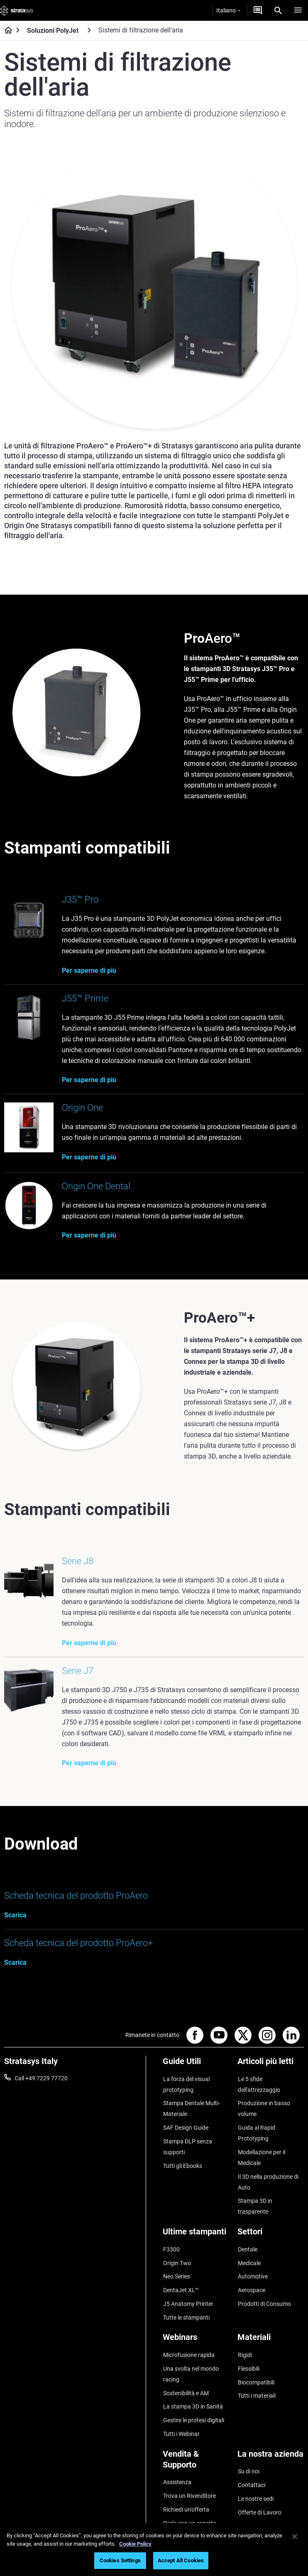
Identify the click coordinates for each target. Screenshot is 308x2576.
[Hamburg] (298, 10)
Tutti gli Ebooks (182, 2163)
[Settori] (270, 2219)
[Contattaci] (257, 10)
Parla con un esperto (189, 2485)
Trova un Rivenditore (189, 2461)
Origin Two (177, 2245)
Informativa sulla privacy (179, 2563)
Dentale (247, 2233)
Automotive (252, 2257)
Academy (249, 2487)
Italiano (228, 10)
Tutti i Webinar (181, 2402)
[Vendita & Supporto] (196, 2429)
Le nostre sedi (255, 2462)
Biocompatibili (255, 2354)
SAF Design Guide (185, 2128)
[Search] (278, 10)
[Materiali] (270, 2316)
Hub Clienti (177, 2498)
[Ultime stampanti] (196, 2219)
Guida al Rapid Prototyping (256, 2133)
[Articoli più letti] (270, 2068)
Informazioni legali (111, 2563)
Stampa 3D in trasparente (270, 2197)
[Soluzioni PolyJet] (89, 30)
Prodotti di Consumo (264, 2281)
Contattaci (251, 2450)
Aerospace (251, 2269)
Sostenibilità (253, 2499)
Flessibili (248, 2342)
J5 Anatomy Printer (188, 2281)
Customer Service (185, 2510)
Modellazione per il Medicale (261, 2156)
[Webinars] (196, 2316)
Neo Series (176, 2257)
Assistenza (177, 2449)
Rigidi (244, 2330)
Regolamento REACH (250, 2563)
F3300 (171, 2233)
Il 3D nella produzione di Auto (267, 2179)
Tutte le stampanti (186, 2294)
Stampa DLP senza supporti (187, 2145)
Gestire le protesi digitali (193, 2390)
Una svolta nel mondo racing (190, 2348)
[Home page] (5, 30)
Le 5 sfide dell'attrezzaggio (258, 2087)
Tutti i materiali (256, 2367)
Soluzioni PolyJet (52, 30)
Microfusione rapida (188, 2330)
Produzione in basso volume (263, 2110)
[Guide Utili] (196, 2068)
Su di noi (248, 2438)
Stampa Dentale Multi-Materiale (191, 2110)
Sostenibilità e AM (185, 2365)
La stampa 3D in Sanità (192, 2377)
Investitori (250, 2511)
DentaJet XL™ (180, 2269)
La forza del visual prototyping (186, 2087)
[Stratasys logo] (16, 10)
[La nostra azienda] (270, 2424)
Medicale (248, 2245)
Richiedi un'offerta (186, 2473)
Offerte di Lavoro (259, 2474)
